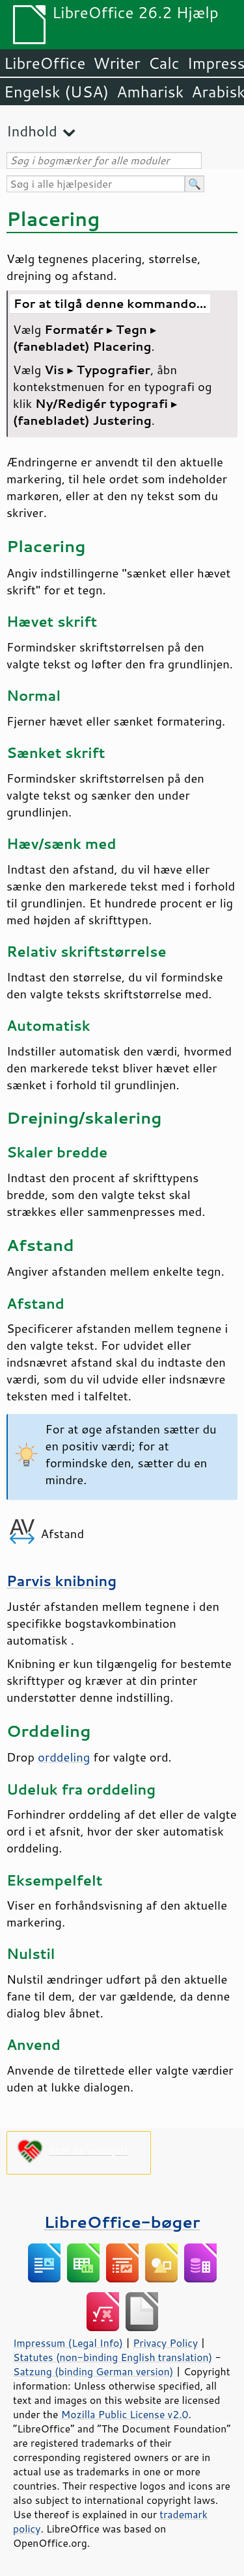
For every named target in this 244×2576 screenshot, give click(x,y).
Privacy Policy (165, 2343)
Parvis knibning (61, 1581)
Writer (116, 63)
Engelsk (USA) (56, 92)
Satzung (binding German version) (93, 2371)
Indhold (32, 131)
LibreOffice (44, 63)
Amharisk (149, 92)
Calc (164, 63)
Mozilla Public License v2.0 (125, 2414)
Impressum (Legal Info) (68, 2343)
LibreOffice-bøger (122, 2221)
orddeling (64, 1757)
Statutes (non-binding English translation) (112, 2357)
